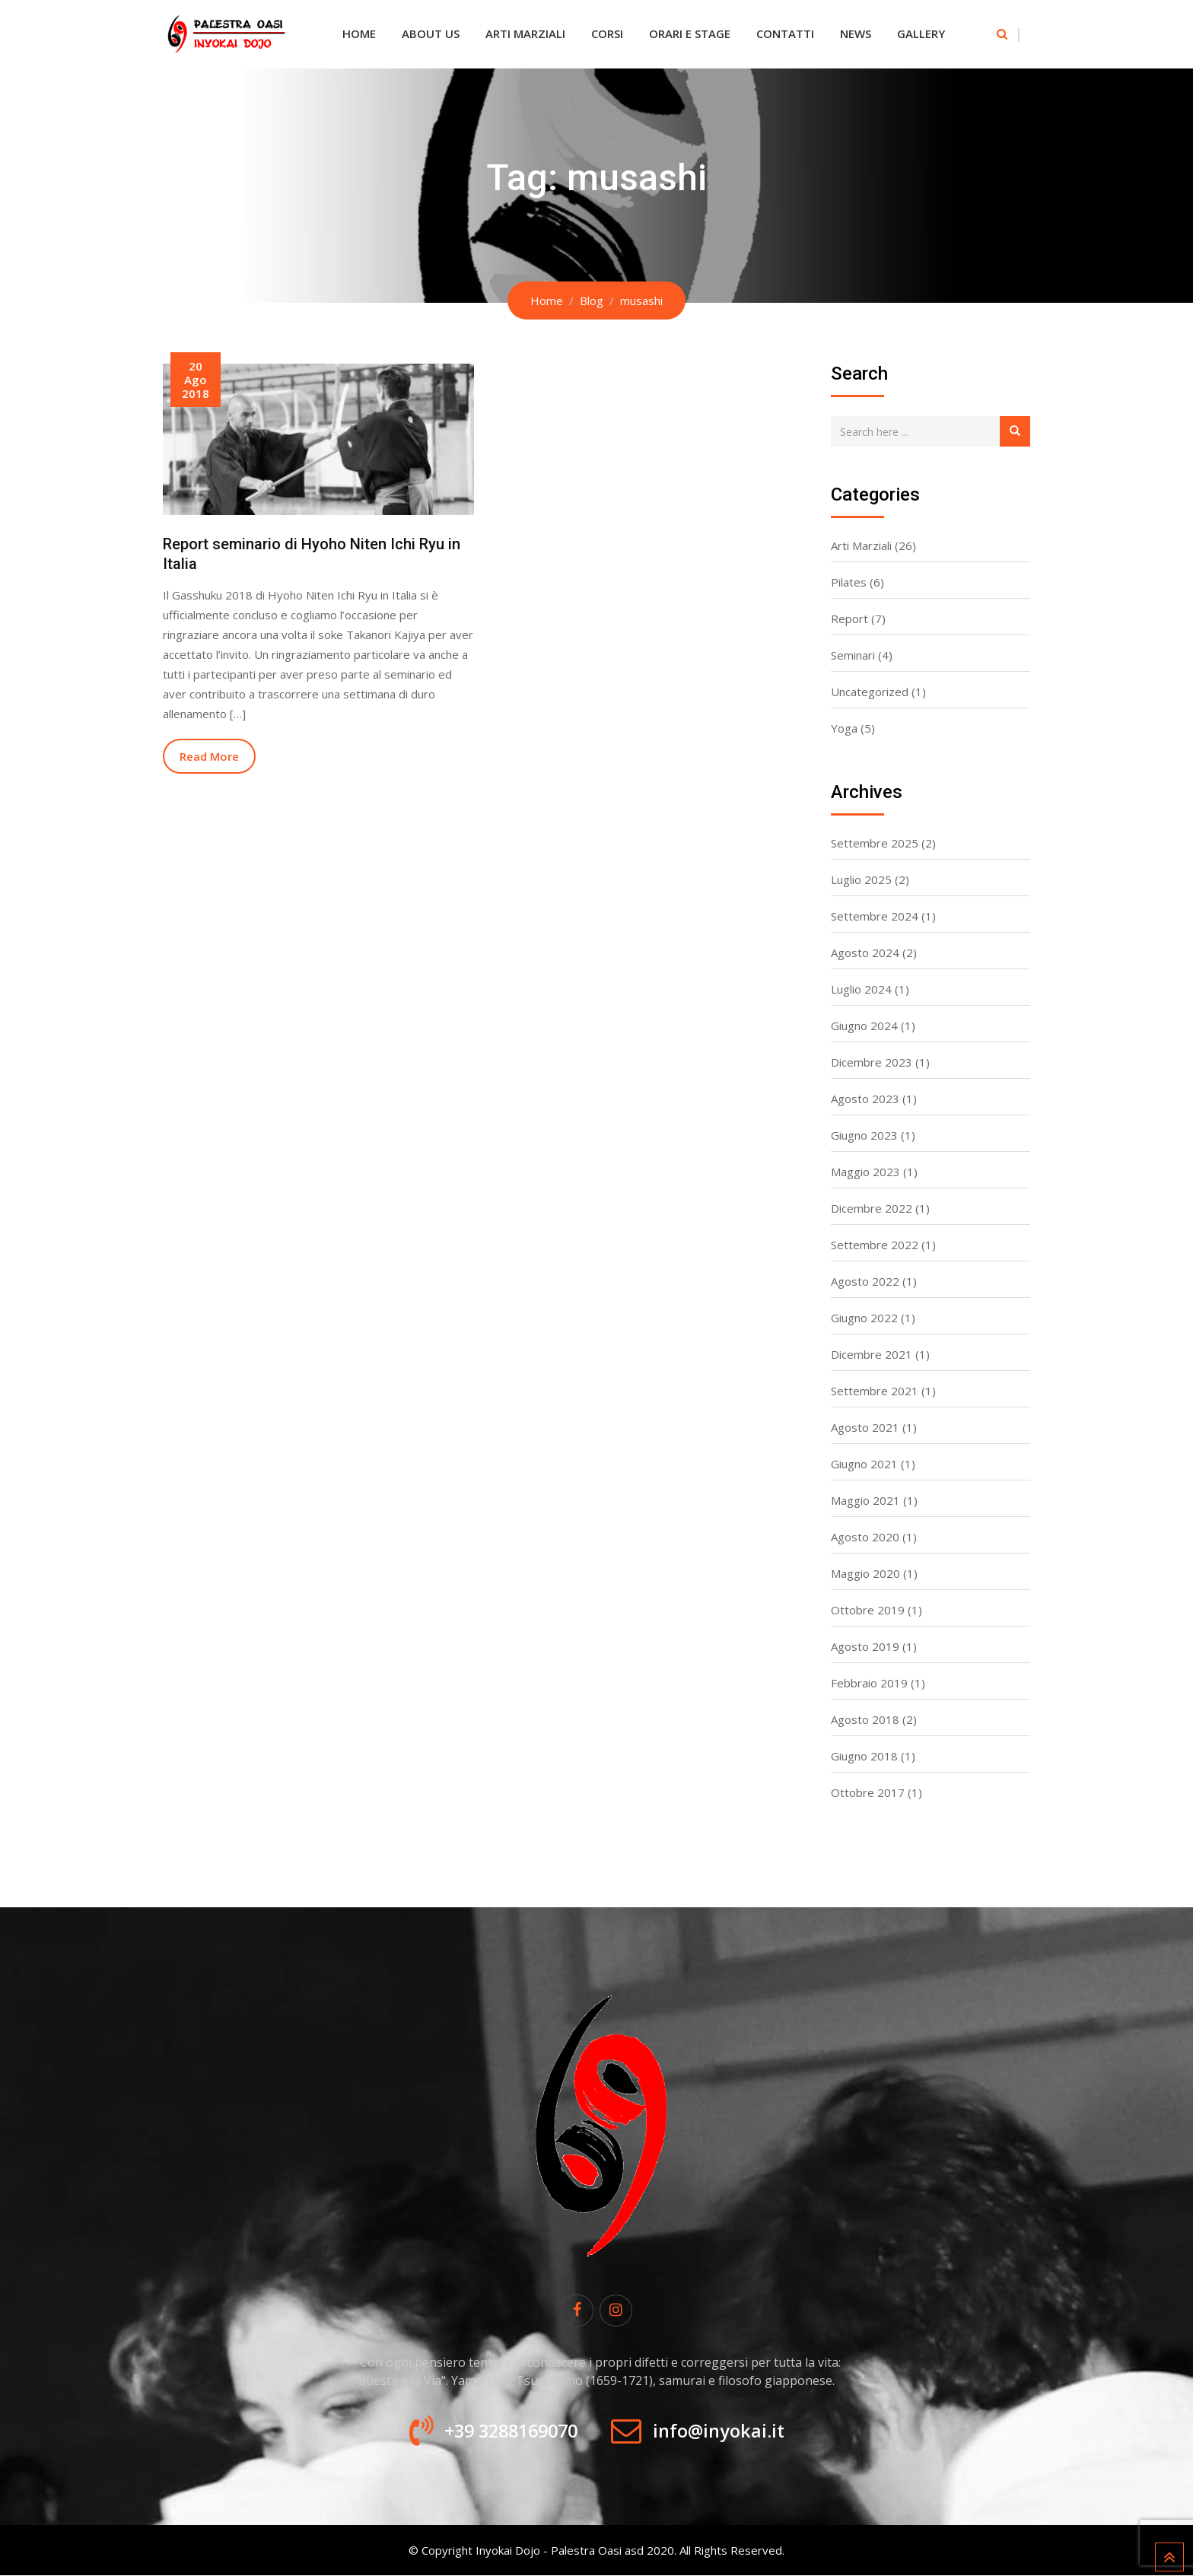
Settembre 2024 (874, 916)
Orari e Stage (689, 33)
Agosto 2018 (865, 1719)
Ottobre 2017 (868, 1792)
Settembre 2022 (874, 1244)
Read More (209, 756)
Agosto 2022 (865, 1281)
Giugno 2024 (864, 1025)
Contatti (785, 33)
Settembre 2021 (874, 1390)
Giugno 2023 (864, 1135)
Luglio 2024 (861, 989)
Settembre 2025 (874, 843)
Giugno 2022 (864, 1317)
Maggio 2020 (865, 1573)
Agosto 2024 (865, 952)
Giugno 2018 (864, 1755)
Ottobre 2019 (868, 1609)
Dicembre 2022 (871, 1208)
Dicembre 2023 (871, 1062)
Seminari (853, 655)
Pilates (849, 582)
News (855, 33)
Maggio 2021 (865, 1500)
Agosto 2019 (865, 1646)
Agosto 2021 (865, 1427)
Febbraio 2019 (869, 1682)
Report (849, 618)
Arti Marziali (525, 33)
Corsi (607, 33)
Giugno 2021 (864, 1463)
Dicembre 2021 (871, 1354)
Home (359, 33)
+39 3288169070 (507, 2431)
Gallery (921, 33)
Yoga (844, 728)
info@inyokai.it (724, 2431)
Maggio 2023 (865, 1171)
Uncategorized (869, 691)
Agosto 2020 (865, 1536)
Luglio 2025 (861, 879)
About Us (431, 33)
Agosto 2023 (865, 1098)
